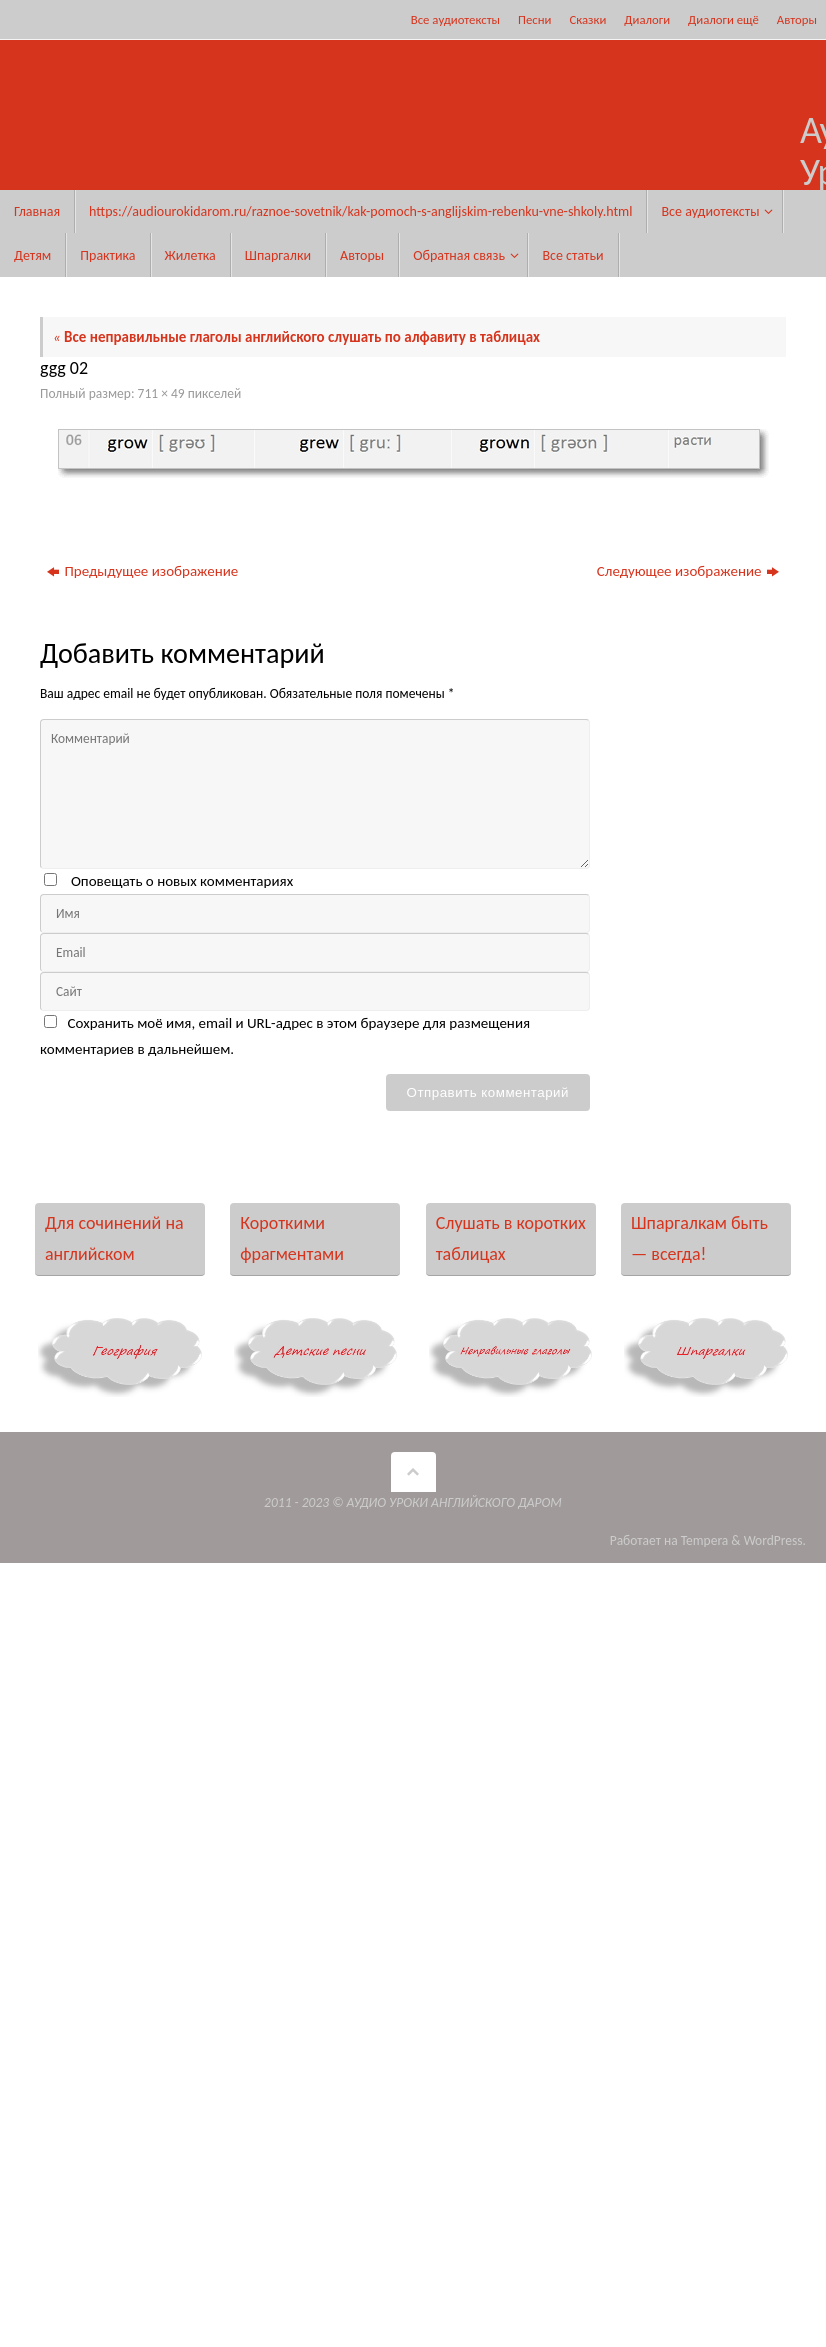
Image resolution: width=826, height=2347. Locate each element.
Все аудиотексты (455, 19)
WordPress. (775, 1540)
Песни (534, 19)
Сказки (587, 19)
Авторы (797, 19)
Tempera (705, 1540)
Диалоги (647, 19)
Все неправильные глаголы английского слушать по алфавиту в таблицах (296, 337)
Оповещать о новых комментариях (182, 881)
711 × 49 (161, 393)
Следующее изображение (688, 571)
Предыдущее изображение (142, 571)
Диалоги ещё (723, 19)
